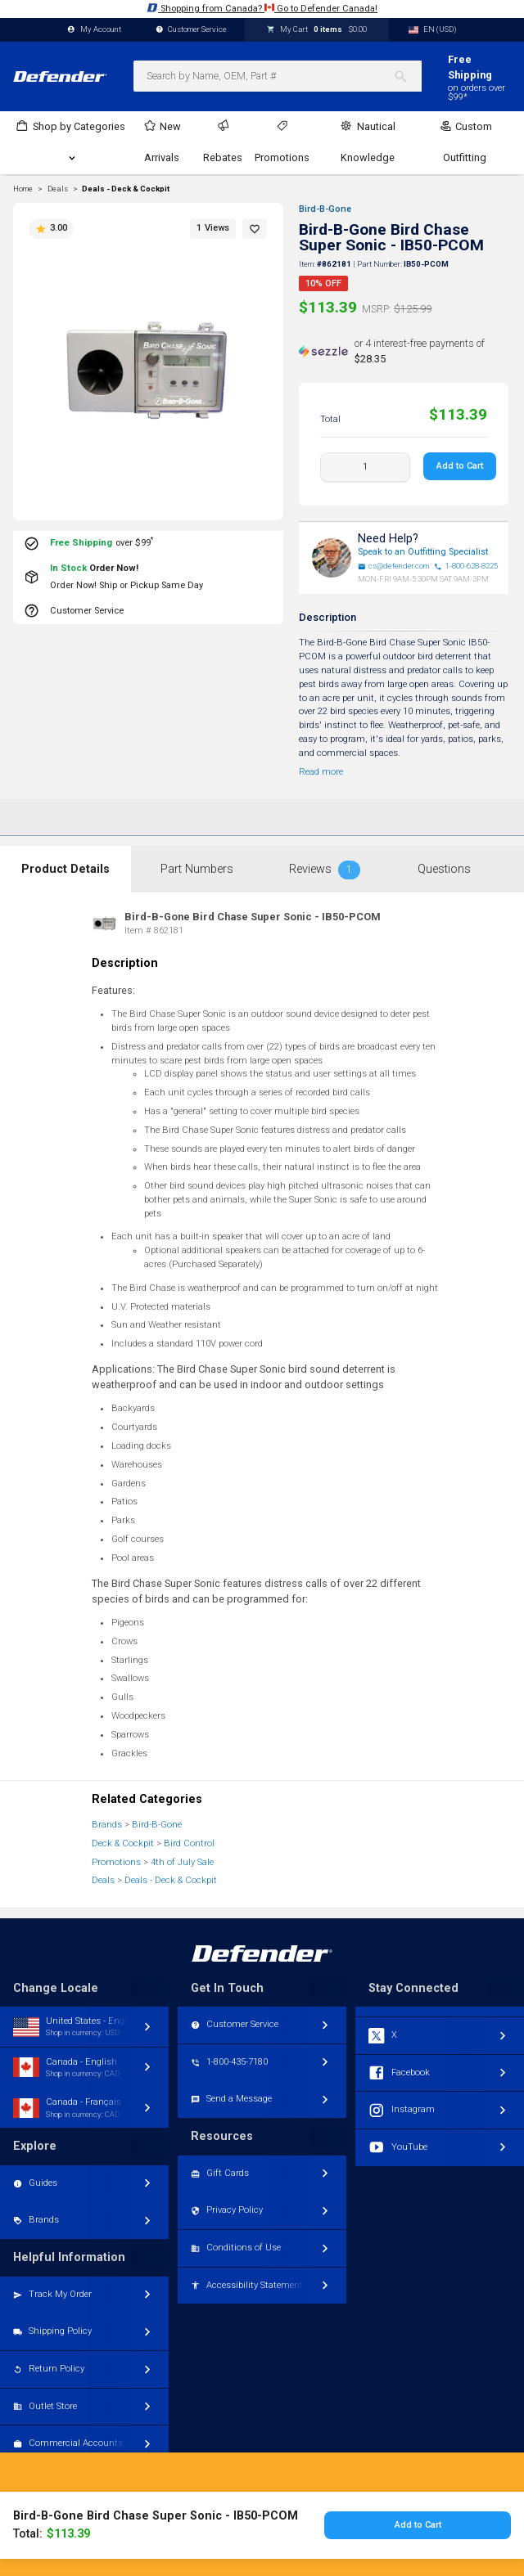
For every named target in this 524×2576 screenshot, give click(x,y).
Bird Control (189, 1843)
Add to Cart (459, 466)
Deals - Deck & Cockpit (125, 189)
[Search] (407, 76)
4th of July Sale (182, 1862)
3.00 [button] (51, 228)
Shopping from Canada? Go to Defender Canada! (262, 8)
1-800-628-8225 (466, 566)
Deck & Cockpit (123, 1843)
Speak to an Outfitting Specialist (423, 551)
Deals (103, 1880)
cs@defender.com (394, 566)
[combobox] (277, 76)
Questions (444, 869)
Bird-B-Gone (325, 209)
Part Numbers (196, 869)
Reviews (324, 870)
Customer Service (192, 30)
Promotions (116, 1862)
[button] (254, 228)
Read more (321, 772)
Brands (107, 1824)
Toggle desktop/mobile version (262, 2515)
